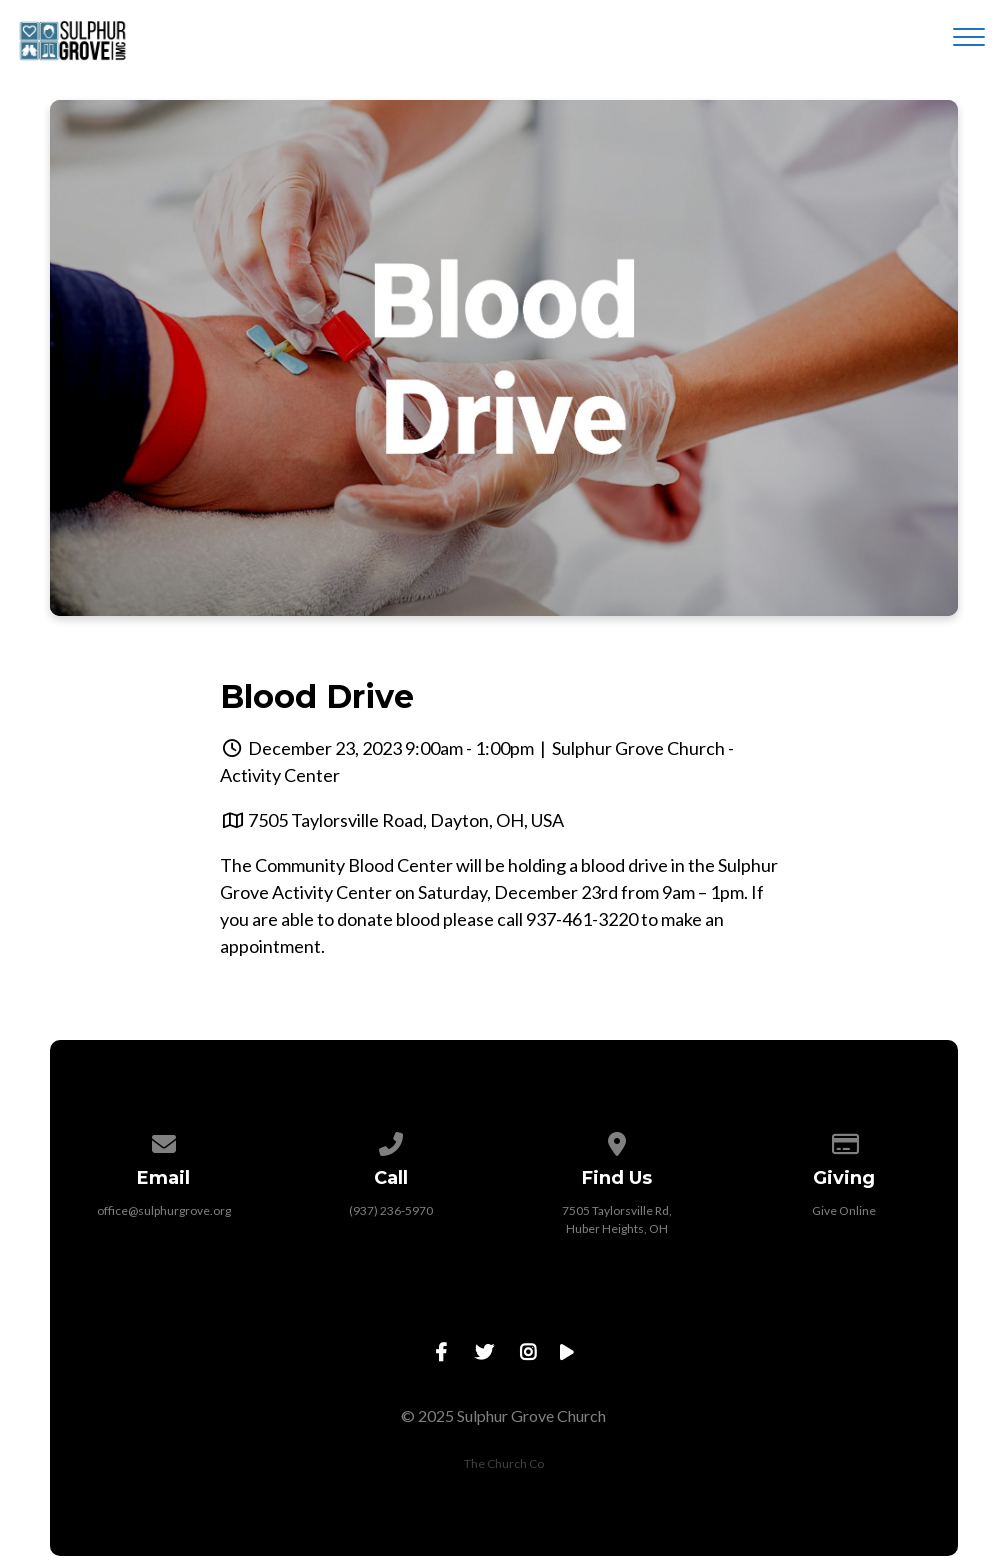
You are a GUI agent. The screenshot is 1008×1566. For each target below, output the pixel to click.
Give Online (844, 1210)
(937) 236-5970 (391, 1210)
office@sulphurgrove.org (164, 1210)
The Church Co (504, 1463)
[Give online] (844, 1140)
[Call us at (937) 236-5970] (391, 1140)
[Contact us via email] (164, 1140)
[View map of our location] (618, 1140)
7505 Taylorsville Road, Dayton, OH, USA (406, 820)
